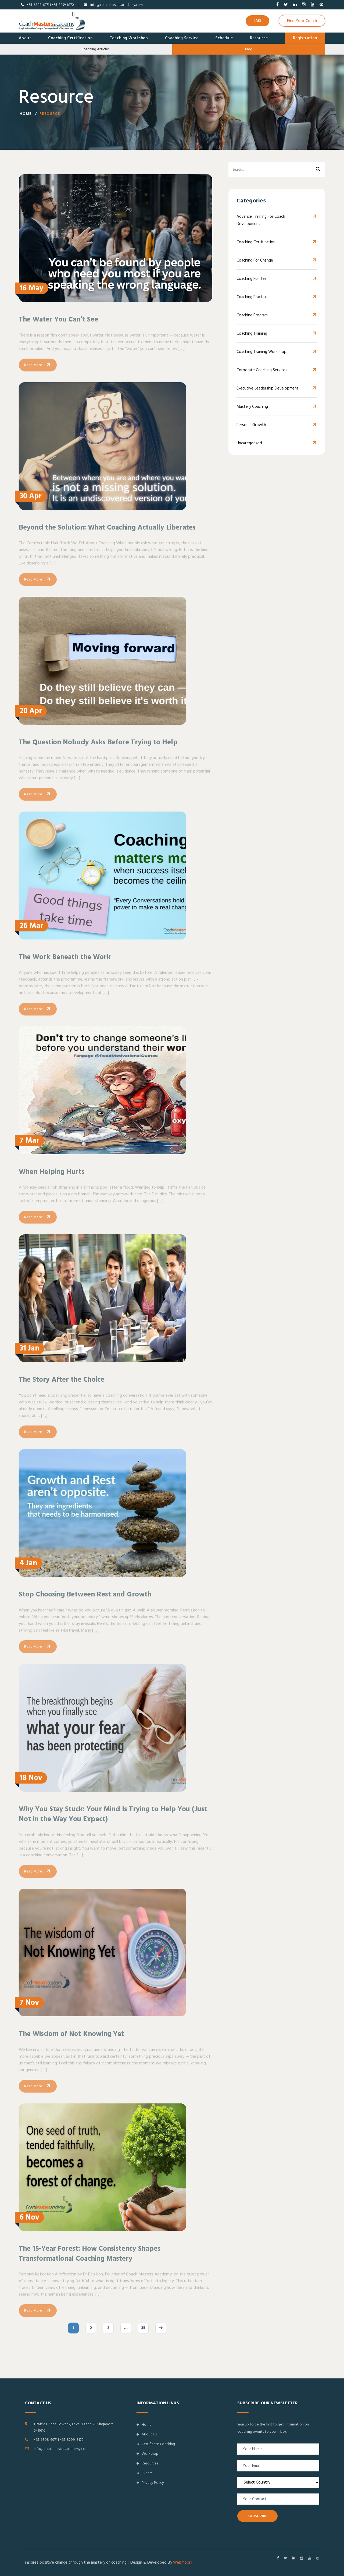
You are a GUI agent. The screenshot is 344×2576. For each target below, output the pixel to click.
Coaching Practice (251, 297)
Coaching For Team (253, 279)
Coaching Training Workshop (261, 352)
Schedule (224, 38)
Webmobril (182, 2562)
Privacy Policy (150, 2482)
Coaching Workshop (128, 38)
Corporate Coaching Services (261, 370)
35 (143, 2336)
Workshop (147, 2453)
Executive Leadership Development (267, 388)
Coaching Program (252, 315)
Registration (305, 38)
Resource (259, 38)
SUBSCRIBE (257, 2516)
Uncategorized (249, 443)
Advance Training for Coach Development (260, 220)
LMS (257, 21)
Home (26, 115)
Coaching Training (251, 334)
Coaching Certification (70, 38)
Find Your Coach (302, 21)
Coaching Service (181, 38)
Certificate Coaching (156, 2444)
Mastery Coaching (252, 407)
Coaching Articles (95, 49)
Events (144, 2473)
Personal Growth (251, 425)
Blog (248, 49)
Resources (147, 2463)
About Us (147, 2434)
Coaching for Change (254, 260)
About (25, 38)
